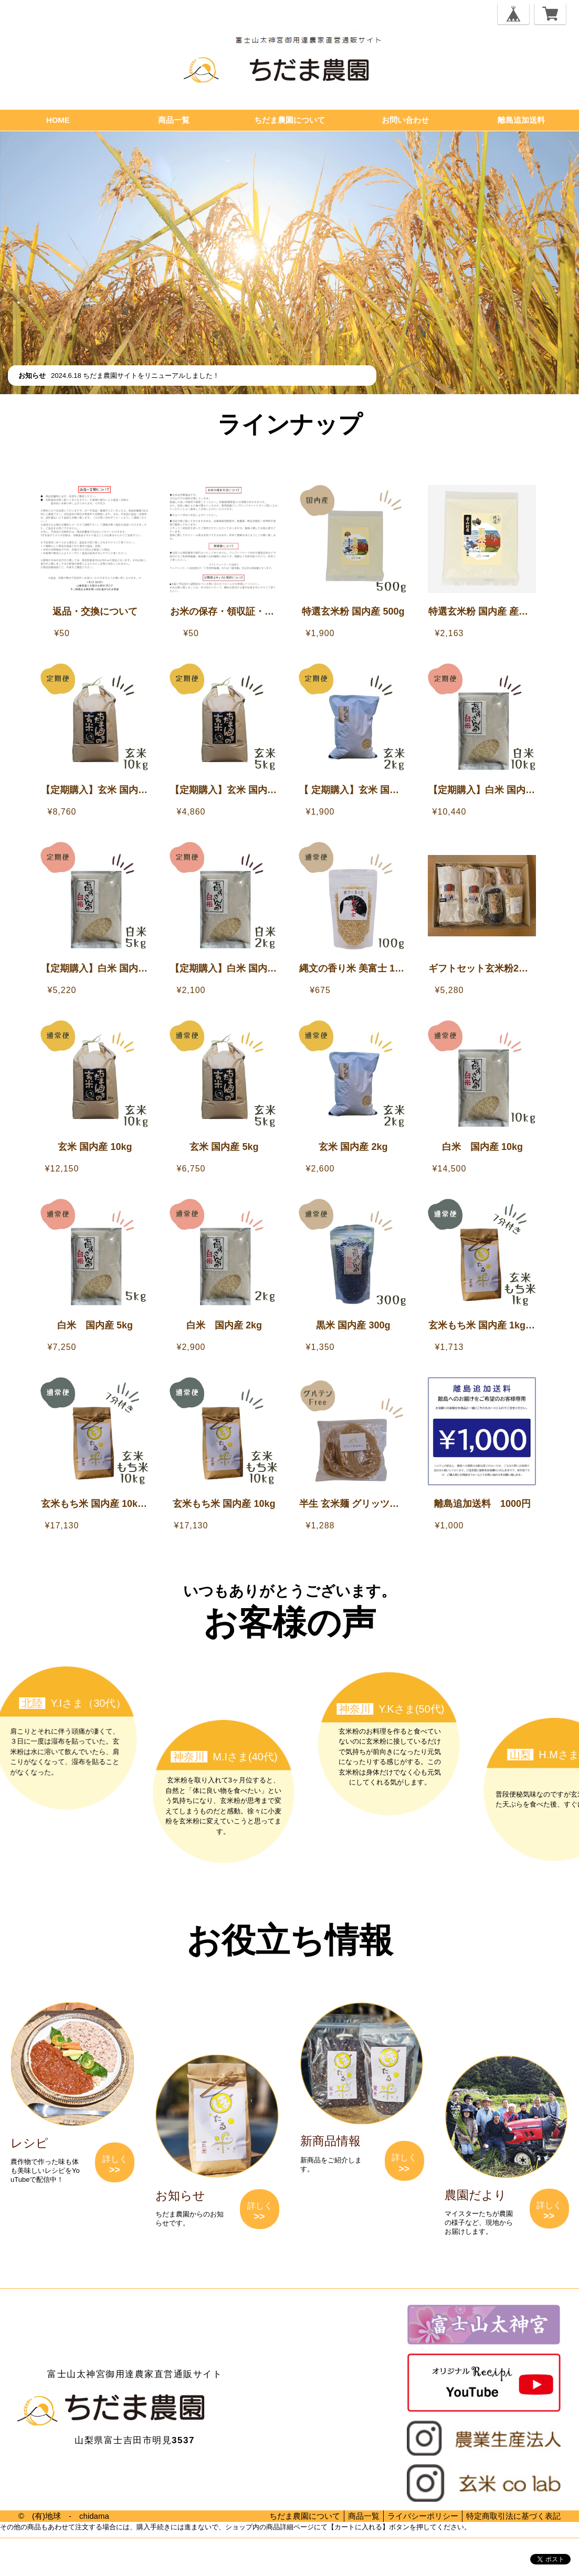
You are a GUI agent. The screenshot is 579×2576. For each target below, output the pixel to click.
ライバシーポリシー (422, 2515)
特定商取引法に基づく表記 (513, 2515)
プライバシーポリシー (31, 2559)
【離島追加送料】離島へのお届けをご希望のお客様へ (295, 454)
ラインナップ (289, 424)
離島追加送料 (521, 119)
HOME (58, 119)
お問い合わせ (405, 119)
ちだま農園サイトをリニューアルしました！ (151, 375)
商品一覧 (174, 119)
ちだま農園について (289, 119)
